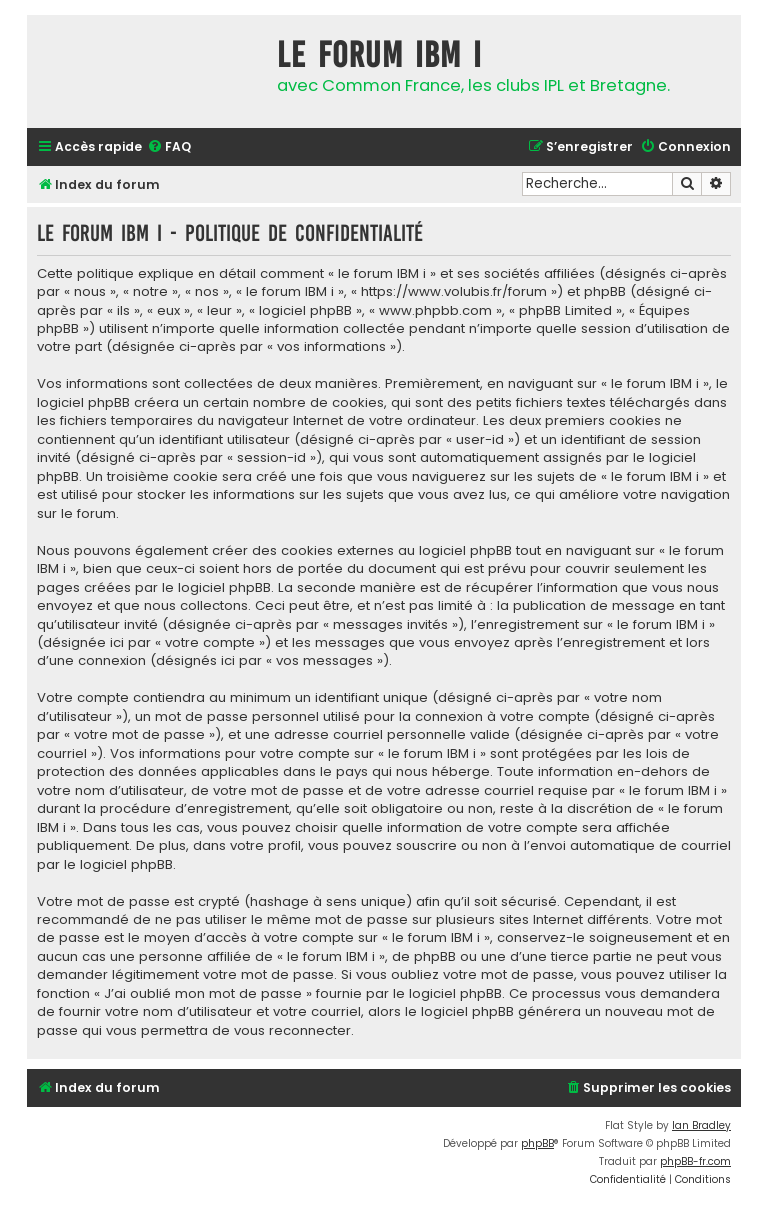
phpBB (537, 1143)
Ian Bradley (701, 1125)
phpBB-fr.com (695, 1161)
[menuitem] (169, 147)
